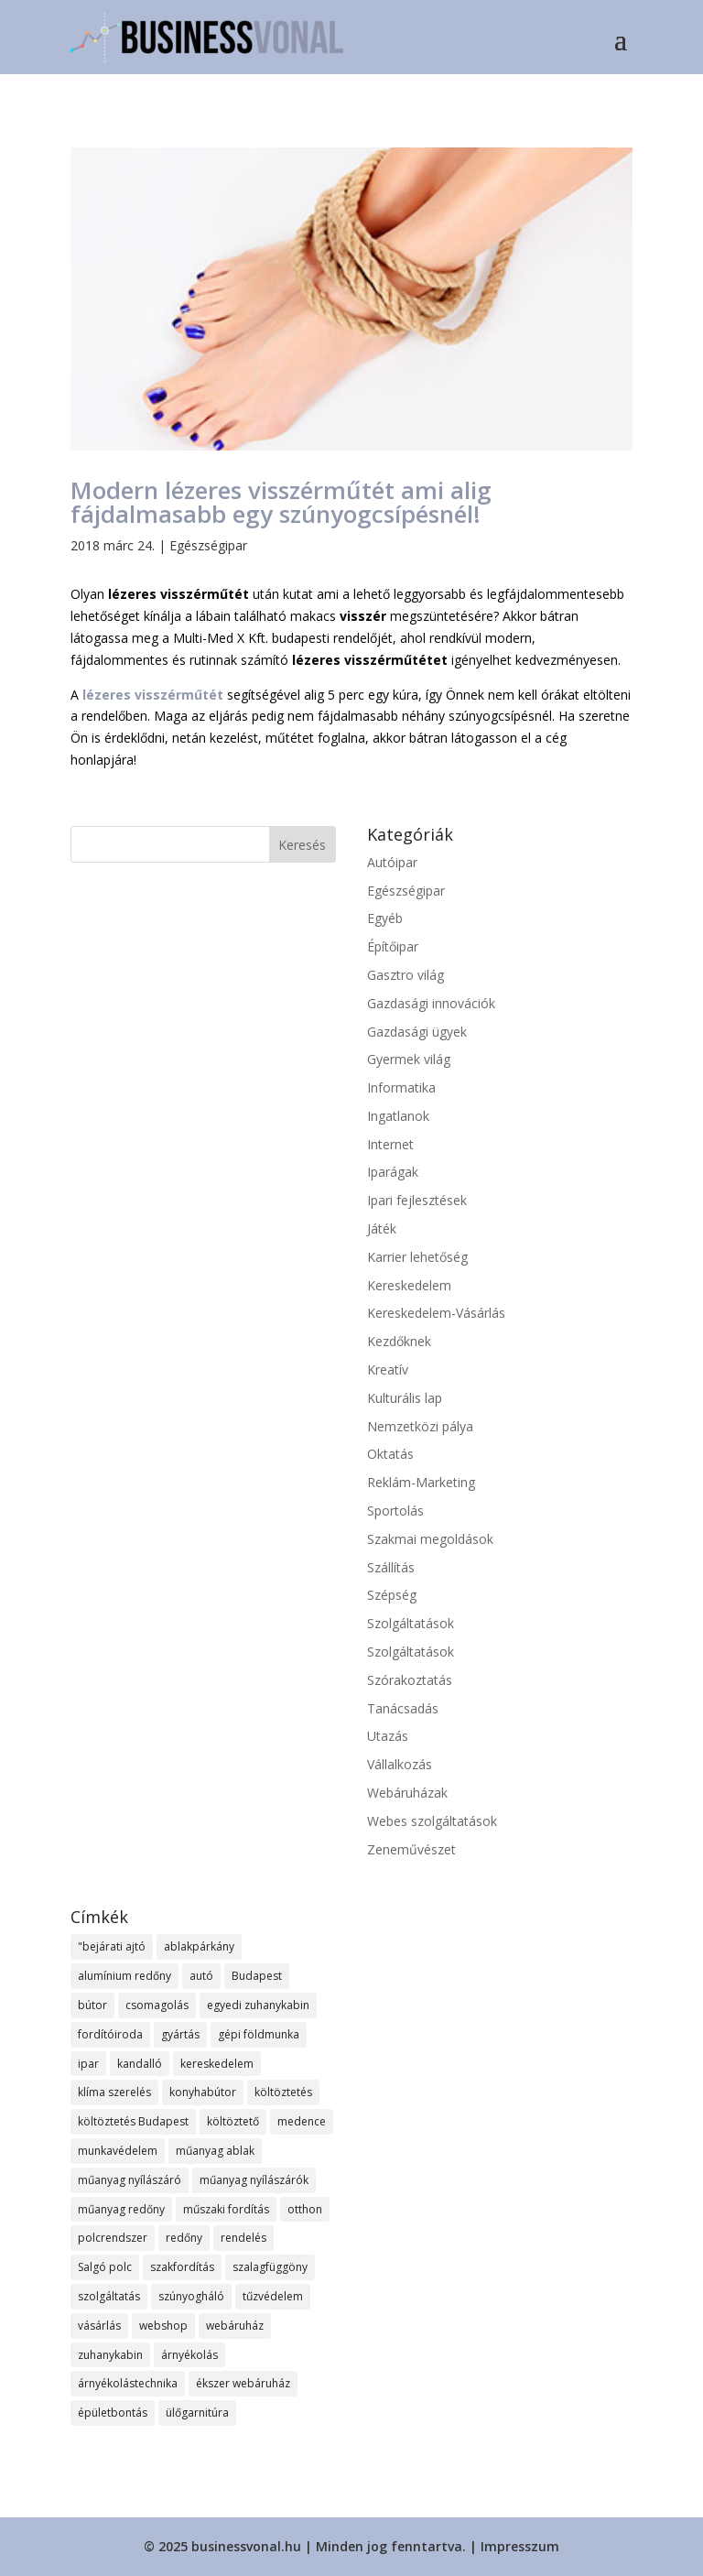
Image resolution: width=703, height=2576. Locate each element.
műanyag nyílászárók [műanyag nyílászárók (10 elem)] (254, 2180)
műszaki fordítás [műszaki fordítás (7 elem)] (226, 2209)
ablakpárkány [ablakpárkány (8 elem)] (199, 1946)
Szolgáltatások (410, 1623)
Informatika (401, 1087)
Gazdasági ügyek (417, 1031)
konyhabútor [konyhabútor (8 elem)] (202, 2092)
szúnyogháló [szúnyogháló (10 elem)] (191, 2296)
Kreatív (387, 1369)
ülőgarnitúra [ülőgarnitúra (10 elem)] (197, 2412)
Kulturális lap (404, 1398)
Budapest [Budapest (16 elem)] (257, 1976)
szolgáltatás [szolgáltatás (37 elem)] (109, 2296)
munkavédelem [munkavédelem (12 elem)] (117, 2150)
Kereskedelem (409, 1285)
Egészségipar (208, 545)
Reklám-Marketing (421, 1482)
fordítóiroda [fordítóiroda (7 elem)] (110, 2034)
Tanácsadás (402, 1708)
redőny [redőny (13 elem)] (184, 2237)
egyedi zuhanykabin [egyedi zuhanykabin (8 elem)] (258, 2005)
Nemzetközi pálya (420, 1426)
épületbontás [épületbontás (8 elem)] (112, 2412)
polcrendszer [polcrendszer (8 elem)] (112, 2237)
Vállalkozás (399, 1764)
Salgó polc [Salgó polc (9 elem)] (105, 2267)
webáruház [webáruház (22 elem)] (235, 2325)
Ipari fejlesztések (417, 1200)
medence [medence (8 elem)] (301, 2121)
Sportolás (395, 1510)
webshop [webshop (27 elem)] (163, 2325)
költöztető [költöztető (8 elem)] (233, 2121)
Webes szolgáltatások (432, 1821)
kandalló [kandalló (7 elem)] (139, 2063)
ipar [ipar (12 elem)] (88, 2063)
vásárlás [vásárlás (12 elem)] (99, 2325)
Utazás (387, 1736)
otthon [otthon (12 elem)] (304, 2209)
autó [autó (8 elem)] (201, 1976)
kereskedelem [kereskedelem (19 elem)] (217, 2063)
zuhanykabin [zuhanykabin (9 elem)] (110, 2355)
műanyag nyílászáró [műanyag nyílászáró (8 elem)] (129, 2180)
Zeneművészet (411, 1849)
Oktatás (390, 1453)
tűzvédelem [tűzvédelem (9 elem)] (273, 2296)
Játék (381, 1228)
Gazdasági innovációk (431, 1003)
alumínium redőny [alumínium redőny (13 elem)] (124, 1976)
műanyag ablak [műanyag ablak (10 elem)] (215, 2150)
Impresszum (520, 2546)
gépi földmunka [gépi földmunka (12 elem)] (258, 2034)
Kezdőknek (399, 1341)
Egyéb (385, 918)
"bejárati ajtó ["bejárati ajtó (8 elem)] (112, 1946)
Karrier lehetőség (417, 1257)
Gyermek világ (408, 1059)
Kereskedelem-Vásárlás (436, 1312)
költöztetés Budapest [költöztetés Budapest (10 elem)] (133, 2121)
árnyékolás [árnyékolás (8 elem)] (189, 2355)
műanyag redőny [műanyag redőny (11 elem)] (121, 2209)
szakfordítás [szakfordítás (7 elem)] (182, 2267)
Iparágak (392, 1171)
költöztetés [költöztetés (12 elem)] (283, 2092)
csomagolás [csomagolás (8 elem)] (157, 2005)
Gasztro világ (405, 975)
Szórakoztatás (409, 1680)
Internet (390, 1144)
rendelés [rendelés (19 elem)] (243, 2237)
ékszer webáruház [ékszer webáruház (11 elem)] (243, 2383)
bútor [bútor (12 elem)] (92, 2005)
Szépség (391, 1594)
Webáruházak (407, 1792)
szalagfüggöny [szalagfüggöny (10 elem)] (270, 2267)
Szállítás (391, 1567)
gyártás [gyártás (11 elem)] (180, 2034)
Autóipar (392, 862)
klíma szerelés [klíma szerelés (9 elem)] (114, 2092)
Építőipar (392, 946)
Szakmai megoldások (430, 1539)
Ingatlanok (398, 1116)
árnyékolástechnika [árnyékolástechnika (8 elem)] (128, 2383)
